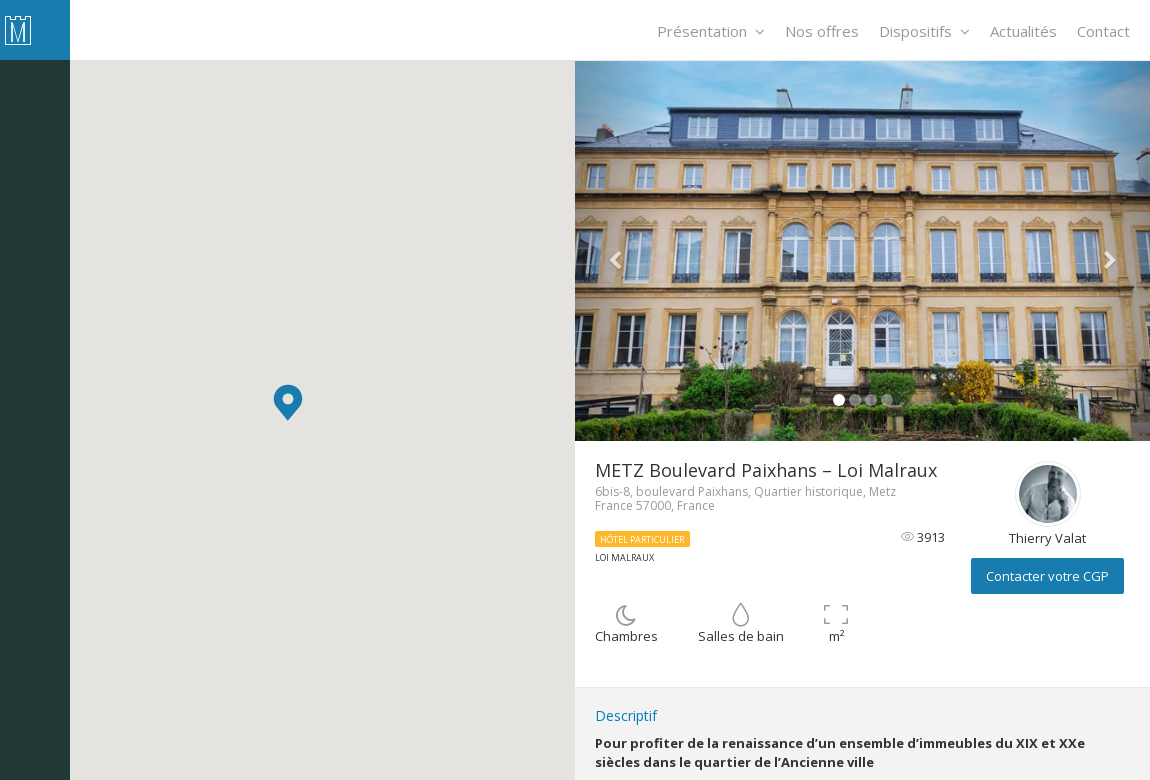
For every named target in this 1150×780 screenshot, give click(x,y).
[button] (288, 402)
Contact (1103, 31)
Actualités (1023, 31)
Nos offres (822, 31)
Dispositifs (924, 31)
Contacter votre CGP (1047, 576)
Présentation (711, 31)
